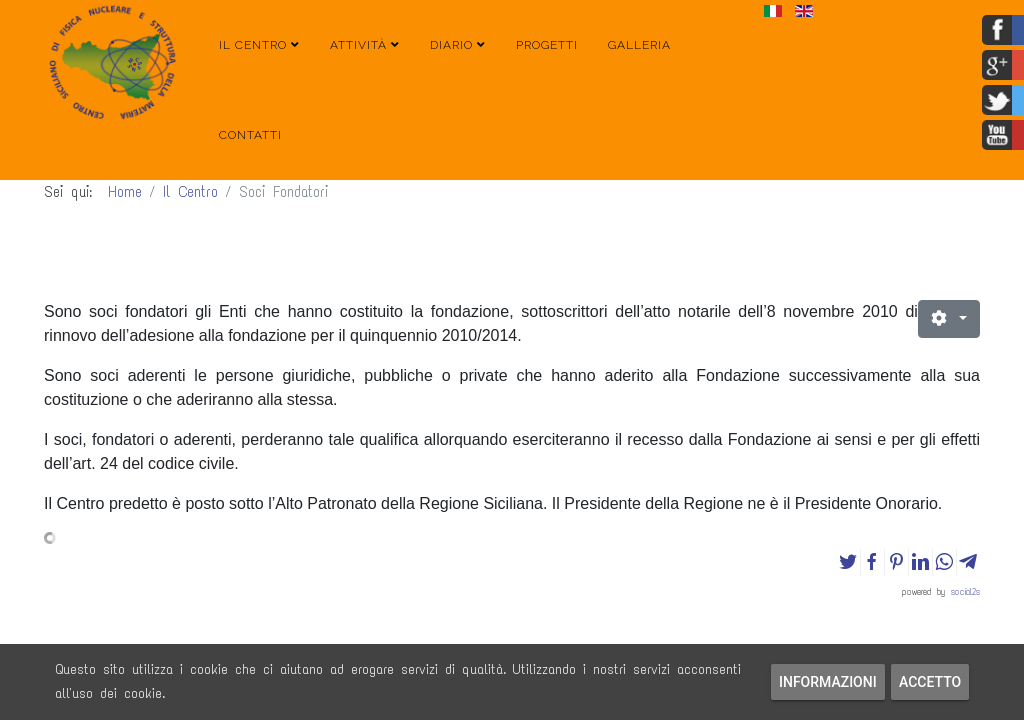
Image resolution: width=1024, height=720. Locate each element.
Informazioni (828, 682)
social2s (965, 591)
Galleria (639, 45)
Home (125, 192)
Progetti (547, 45)
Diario (451, 45)
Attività (358, 45)
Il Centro (253, 45)
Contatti (250, 135)
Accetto (930, 682)
